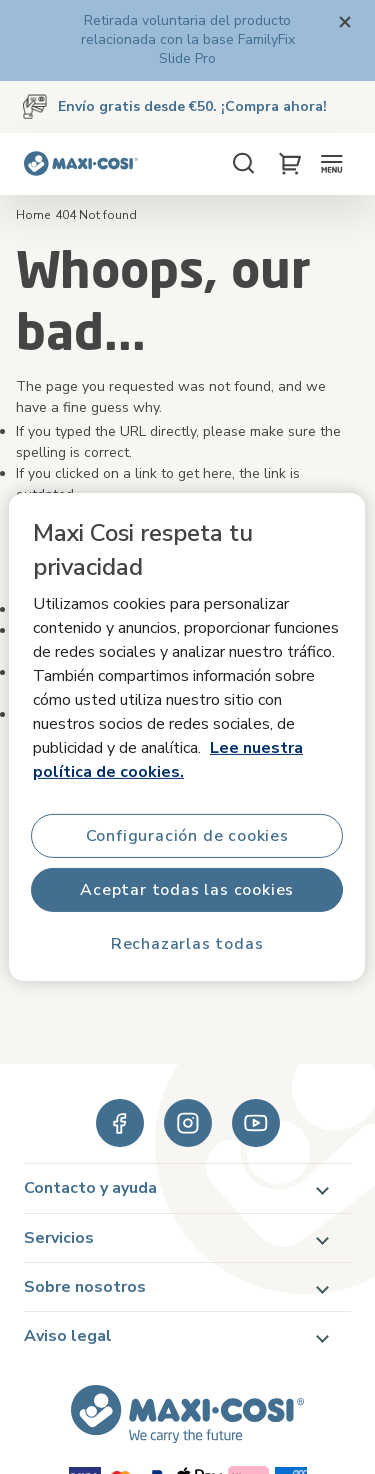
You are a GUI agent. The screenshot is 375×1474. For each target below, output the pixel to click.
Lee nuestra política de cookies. (168, 760)
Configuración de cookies (187, 836)
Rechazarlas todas (187, 944)
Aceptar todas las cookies (188, 890)
